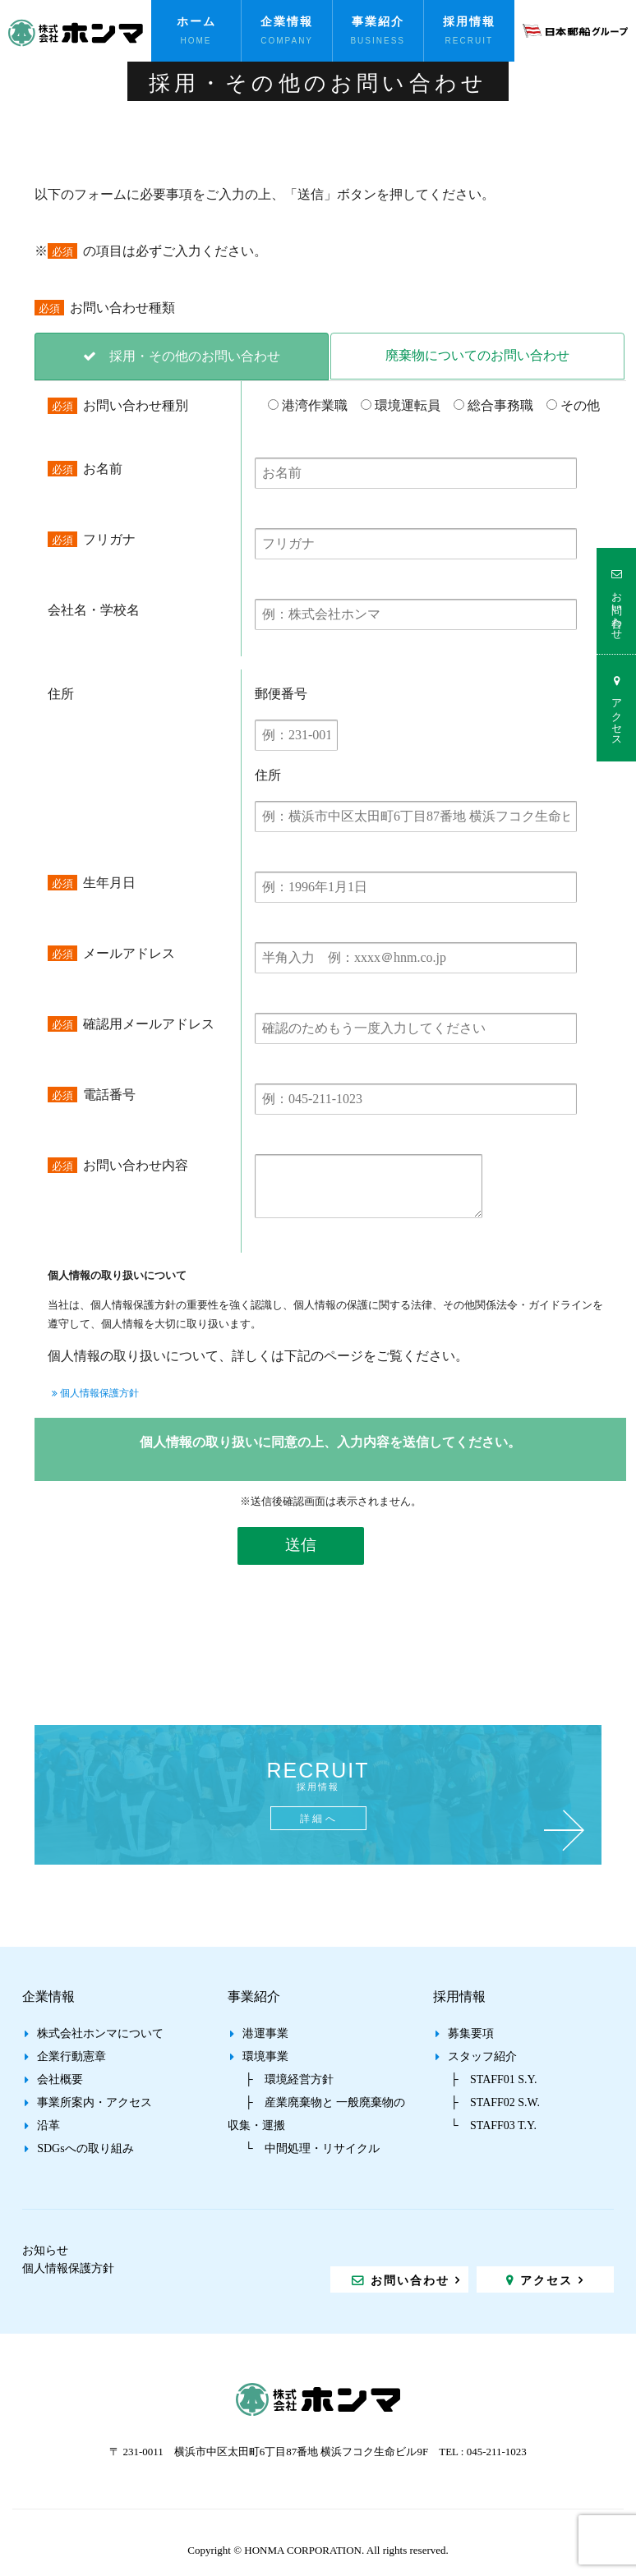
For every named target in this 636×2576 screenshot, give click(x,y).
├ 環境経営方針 (289, 2079)
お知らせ (45, 2250)
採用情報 (469, 21)
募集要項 (471, 2033)
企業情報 (286, 21)
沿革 (48, 2125)
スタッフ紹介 (482, 2056)
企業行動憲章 (71, 2056)
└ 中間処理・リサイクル (312, 2148)
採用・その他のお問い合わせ (194, 356)
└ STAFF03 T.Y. (493, 2125)
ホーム (196, 21)
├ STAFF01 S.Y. (493, 2079)
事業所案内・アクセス (94, 2102)
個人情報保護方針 (95, 1393)
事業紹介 (378, 21)
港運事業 (265, 2033)
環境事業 (265, 2056)
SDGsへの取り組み (85, 2148)
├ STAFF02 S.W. (495, 2102)
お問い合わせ (617, 608)
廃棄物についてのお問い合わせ (477, 355)
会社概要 (60, 2079)
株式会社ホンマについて (100, 2033)
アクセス (617, 716)
